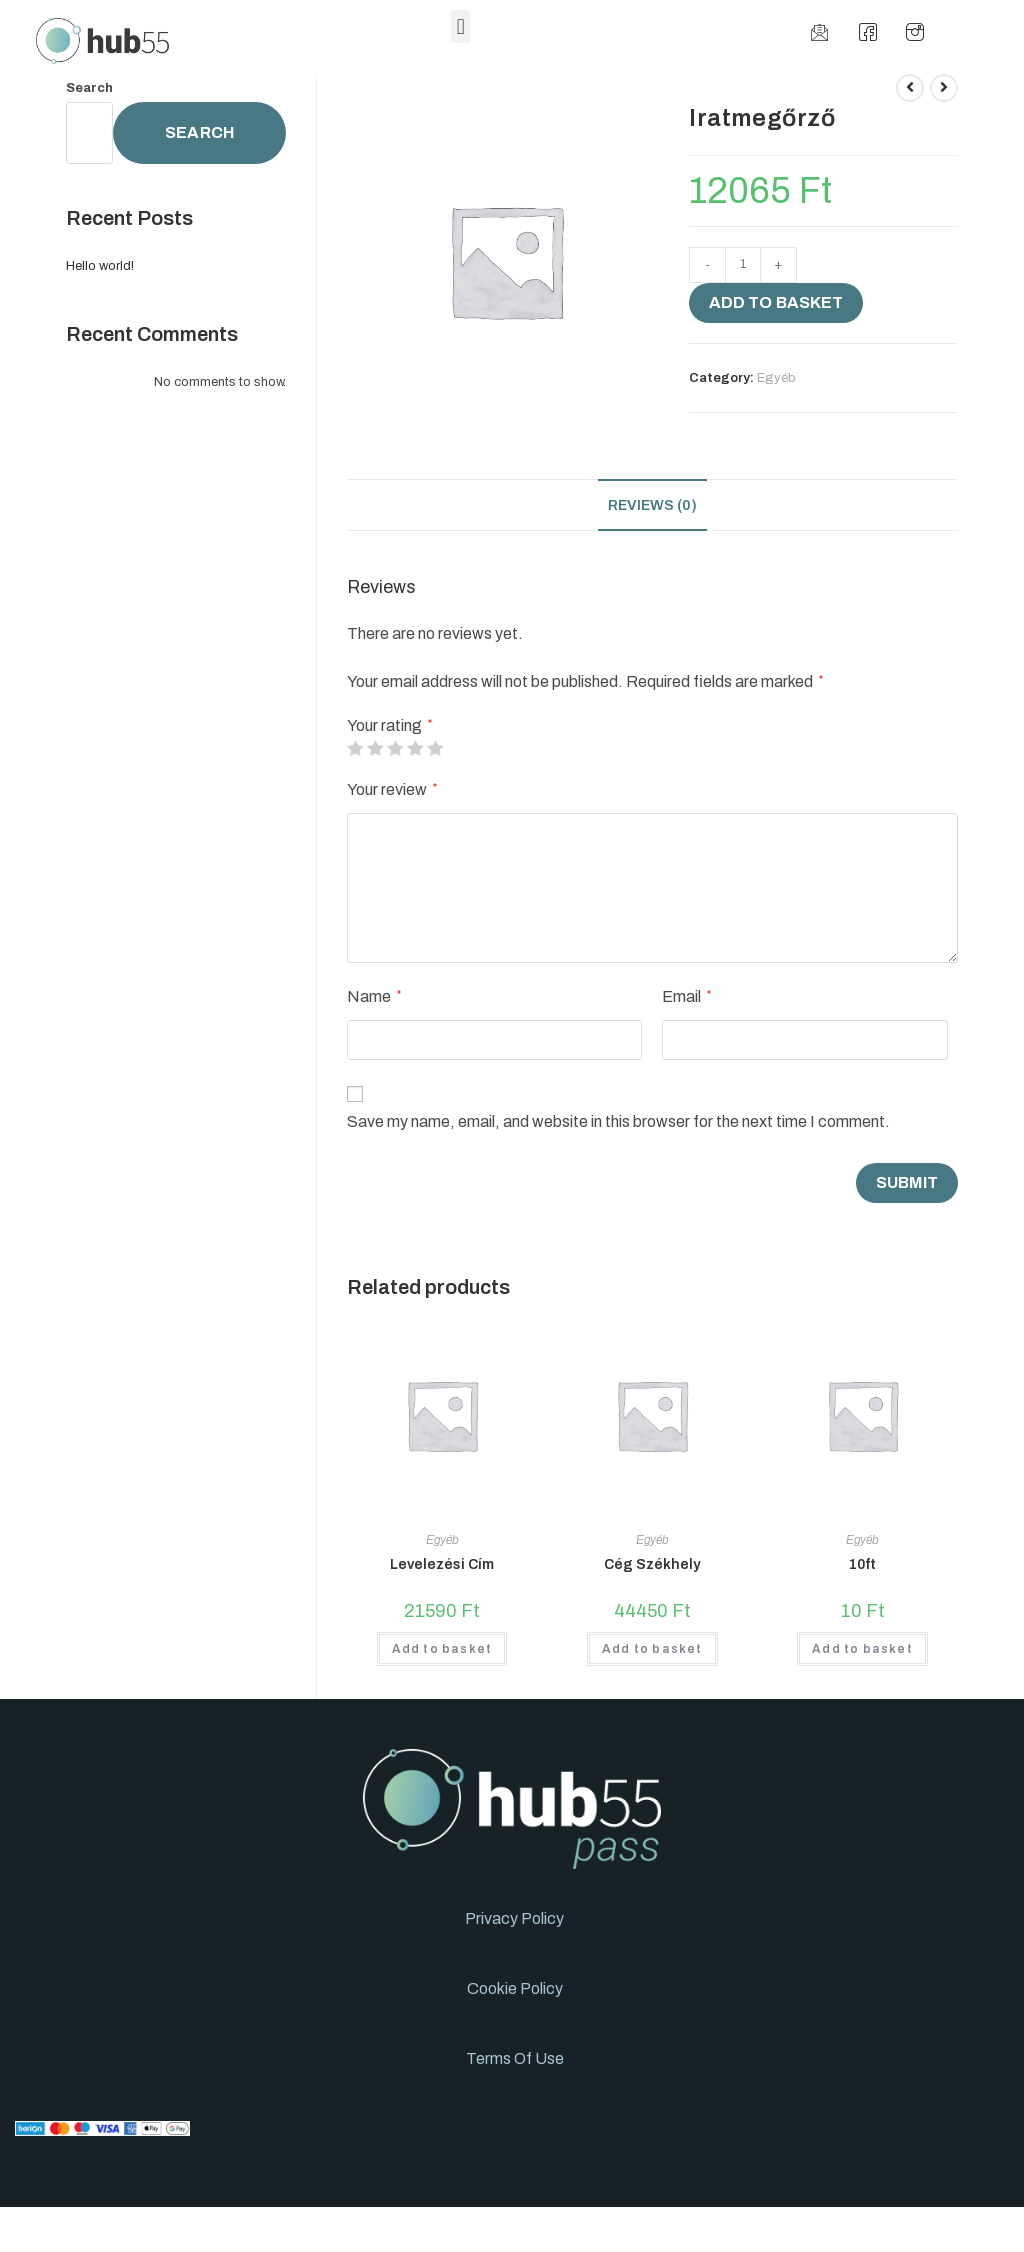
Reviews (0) (652, 505)
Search (89, 88)
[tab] (652, 505)
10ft (862, 1564)
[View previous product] (910, 88)
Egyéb (776, 378)
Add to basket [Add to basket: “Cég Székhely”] (652, 1649)
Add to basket (776, 302)
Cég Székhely (652, 1564)
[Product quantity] (743, 265)
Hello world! (100, 266)
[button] (460, 26)
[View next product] (944, 88)
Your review (392, 789)
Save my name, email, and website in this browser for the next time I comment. (618, 1121)
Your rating (389, 726)
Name (374, 996)
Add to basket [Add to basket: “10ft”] (862, 1649)
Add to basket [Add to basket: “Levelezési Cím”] (442, 1649)
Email (686, 996)
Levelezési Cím (442, 1564)
